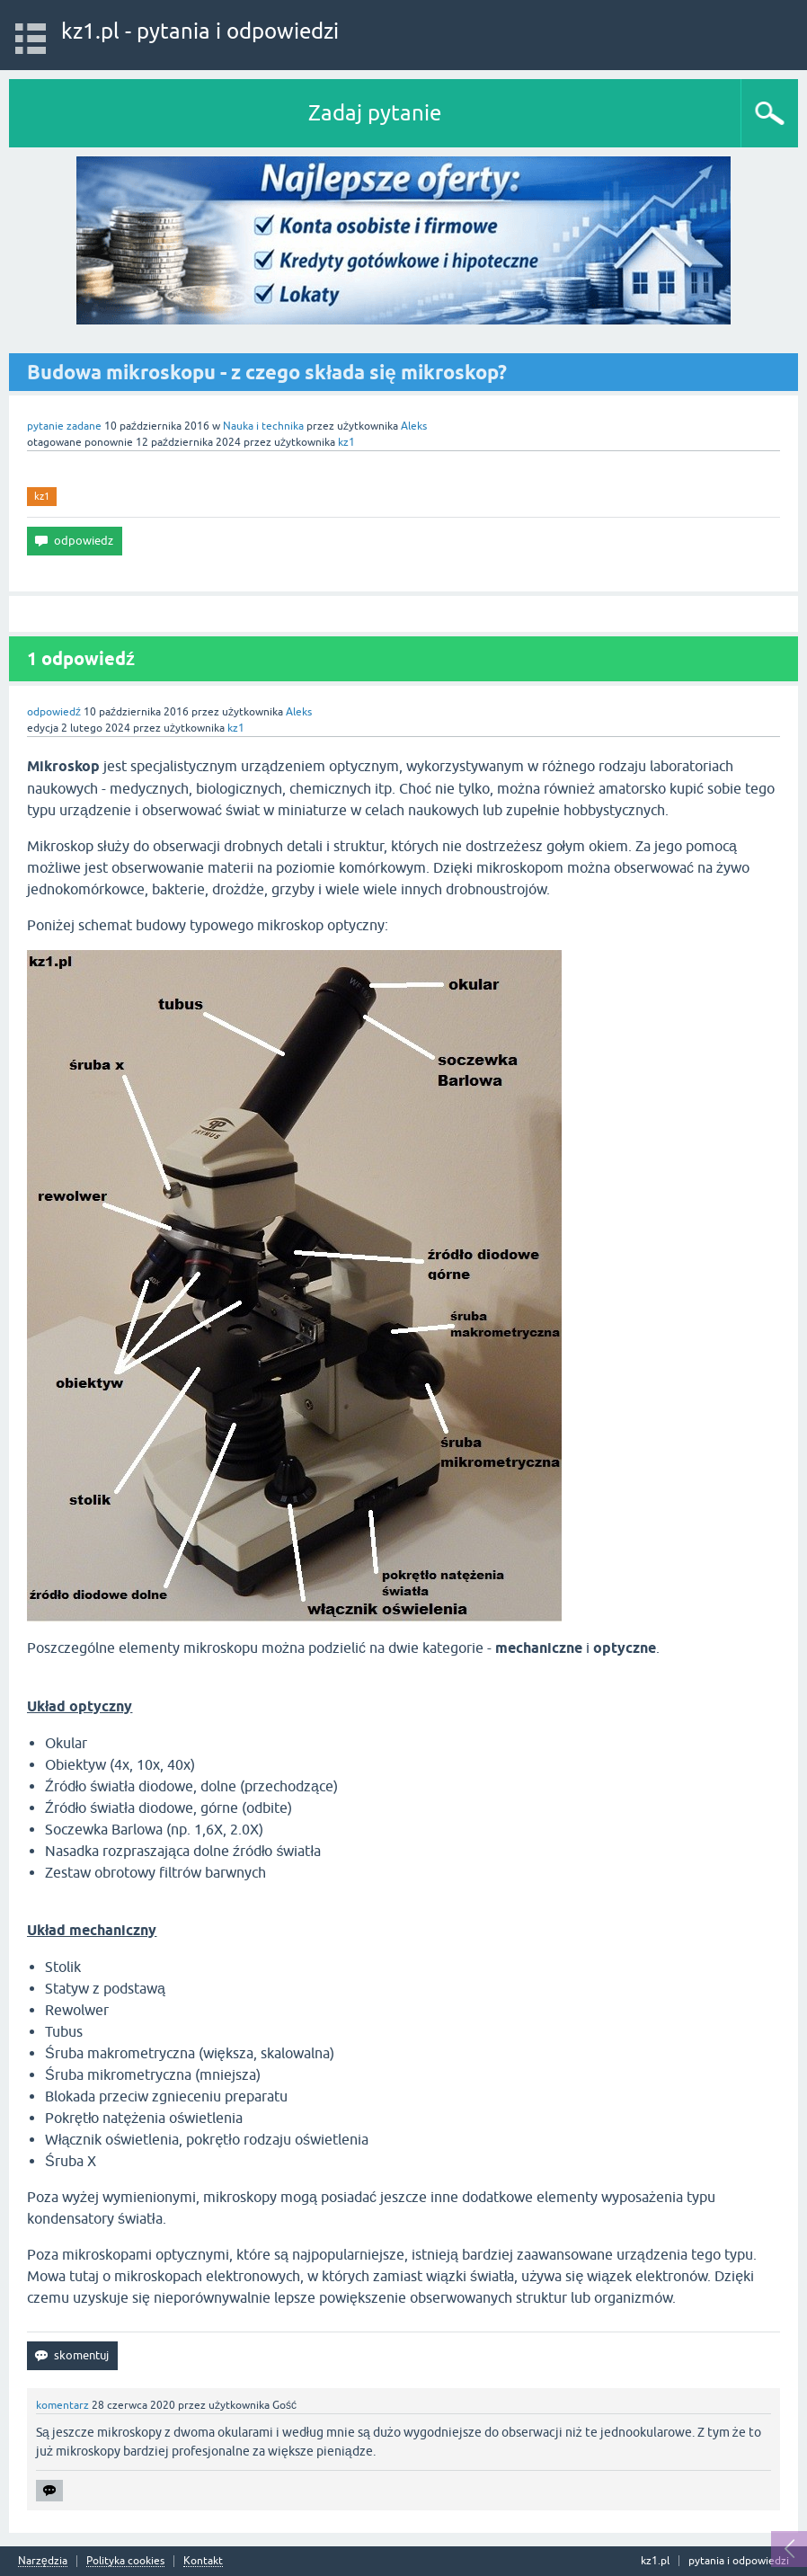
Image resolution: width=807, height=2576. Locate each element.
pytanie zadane (64, 426)
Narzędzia (42, 2561)
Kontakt (203, 2561)
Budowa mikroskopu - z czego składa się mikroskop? (267, 372)
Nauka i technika (263, 426)
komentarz (62, 2405)
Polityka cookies (125, 2561)
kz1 (41, 496)
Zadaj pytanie (374, 113)
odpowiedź (54, 712)
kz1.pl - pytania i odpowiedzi (200, 31)
